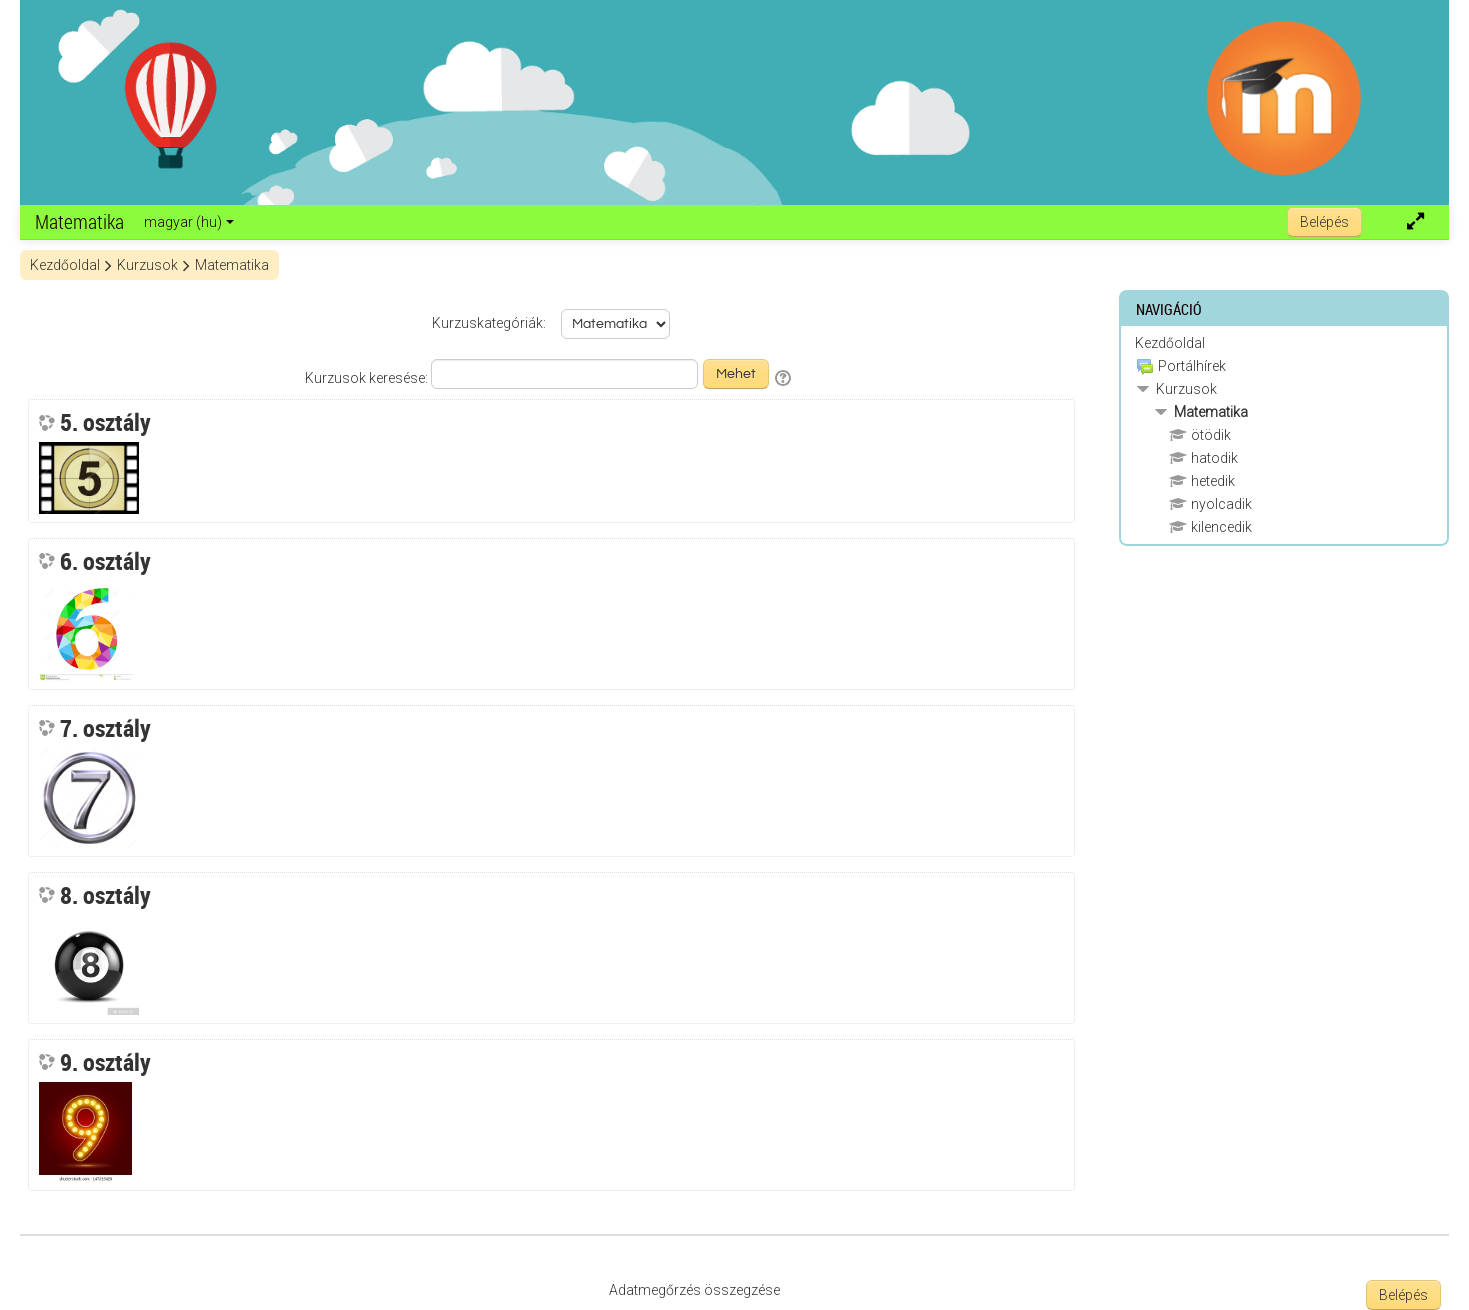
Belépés (1324, 222)
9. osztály (105, 1062)
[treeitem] (1284, 343)
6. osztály (105, 561)
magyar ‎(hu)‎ (189, 222)
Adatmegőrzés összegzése (694, 1290)
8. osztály (105, 895)
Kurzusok (1186, 389)
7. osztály (105, 728)
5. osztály (105, 422)
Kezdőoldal (1170, 343)
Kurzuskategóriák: (489, 323)
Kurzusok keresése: (368, 378)
